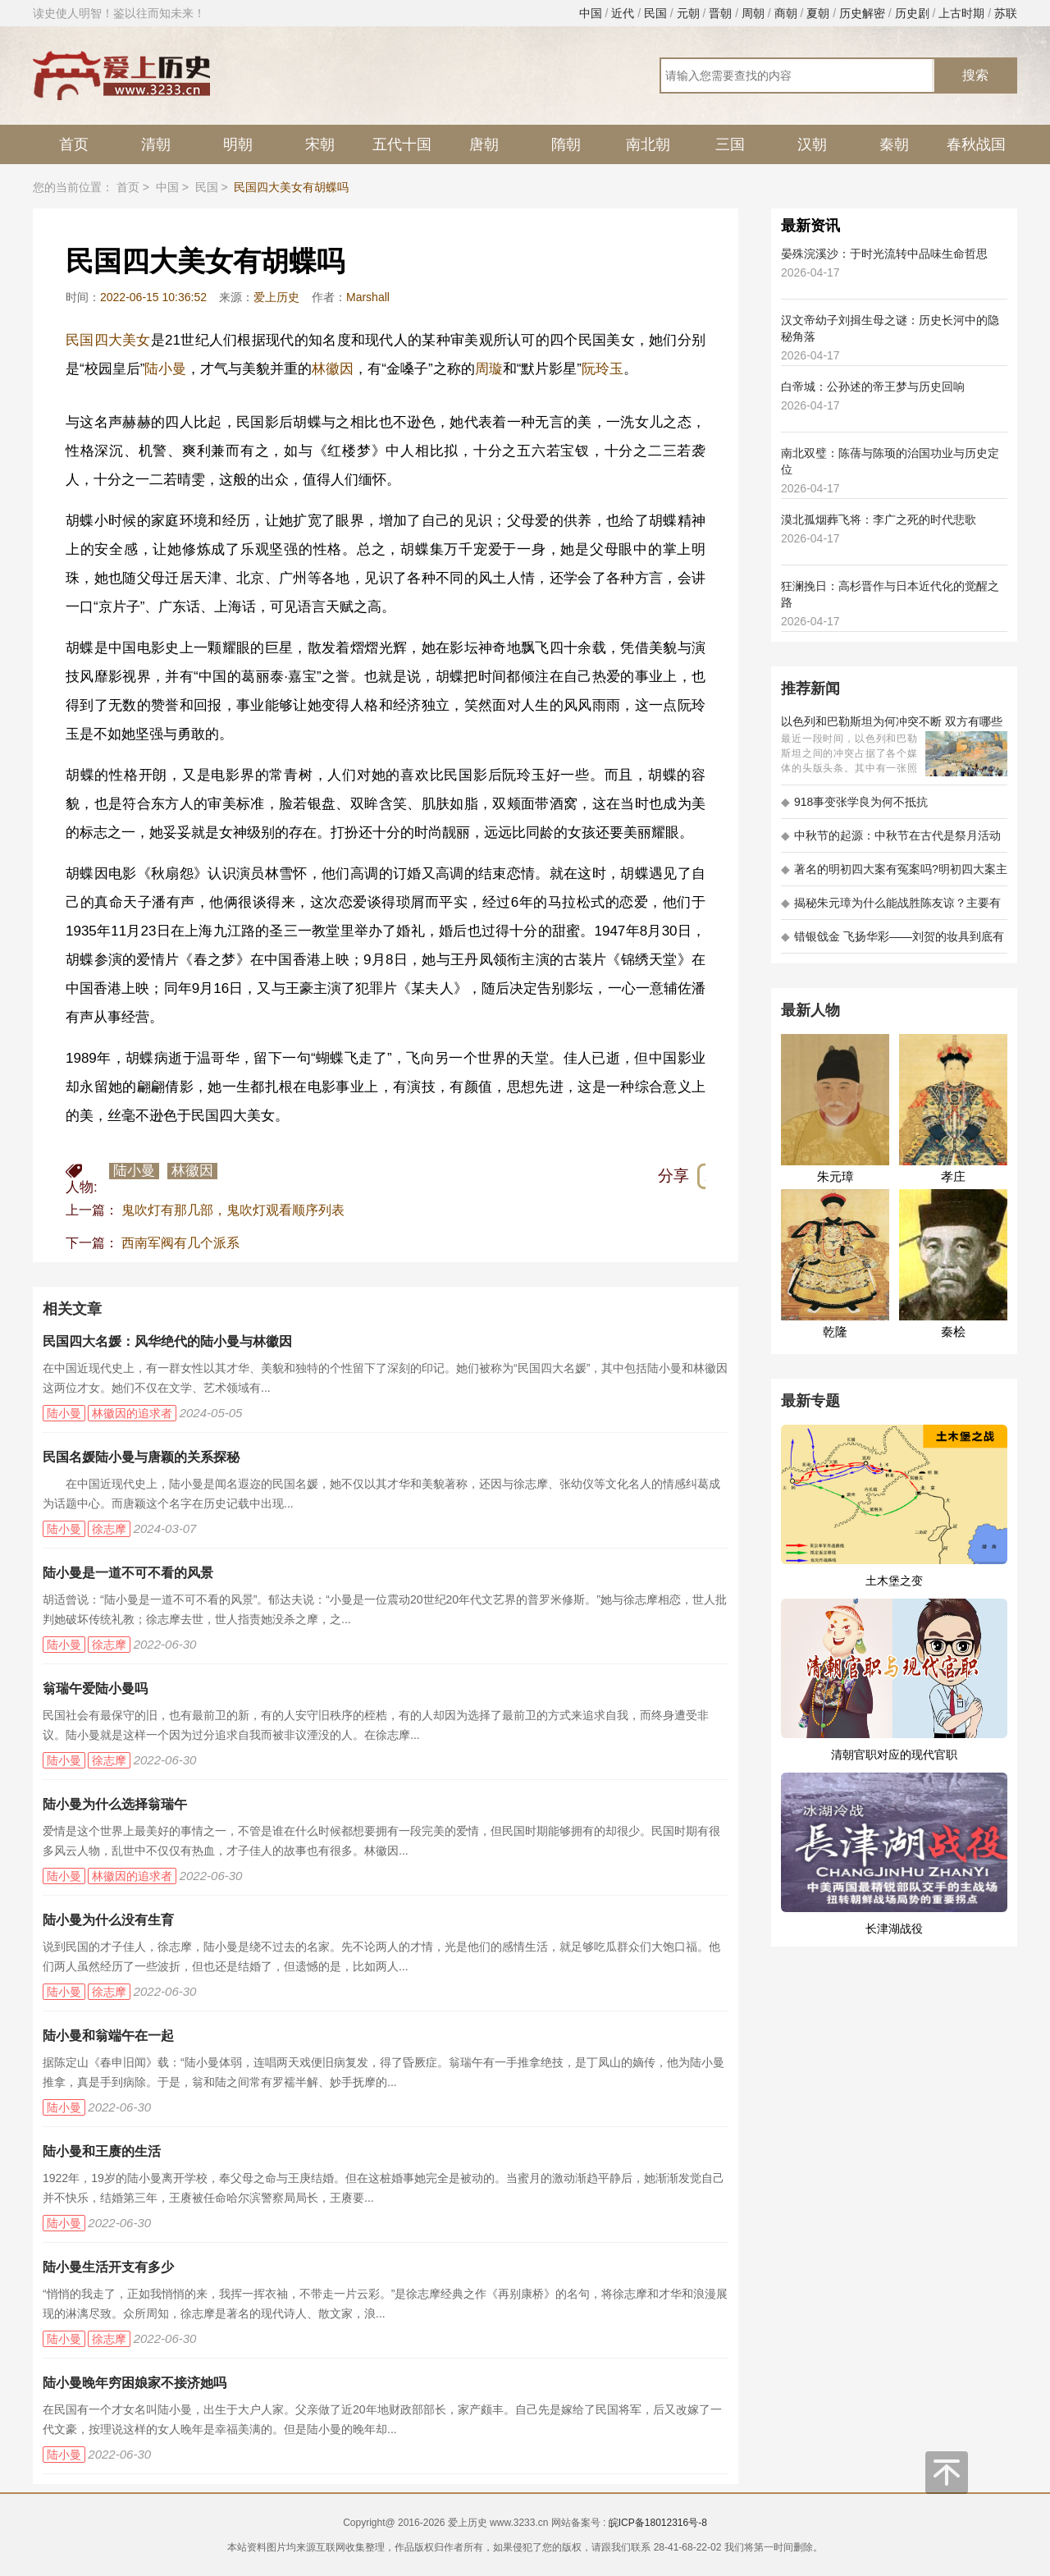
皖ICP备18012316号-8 (658, 2522)
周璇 (489, 369)
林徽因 (333, 369)
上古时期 (961, 13)
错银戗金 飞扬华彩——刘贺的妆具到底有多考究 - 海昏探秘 (892, 942)
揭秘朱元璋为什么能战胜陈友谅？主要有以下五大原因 (891, 908)
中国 (590, 13)
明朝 (238, 144)
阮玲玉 (602, 369)
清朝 (156, 144)
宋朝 (320, 144)
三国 (730, 144)
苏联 (1005, 13)
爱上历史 (276, 297)
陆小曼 (165, 369)
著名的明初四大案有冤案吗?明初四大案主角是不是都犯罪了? (894, 874)
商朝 (785, 13)
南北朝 (648, 144)
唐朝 (484, 144)
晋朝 (720, 13)
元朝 (688, 13)
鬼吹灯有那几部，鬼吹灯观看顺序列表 (233, 1210)
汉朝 (812, 144)
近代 (622, 13)
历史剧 (912, 13)
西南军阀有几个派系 (180, 1243)
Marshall (368, 297)
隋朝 (566, 144)
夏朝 (817, 13)
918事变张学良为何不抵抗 (854, 801)
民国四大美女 (108, 340)
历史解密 (862, 13)
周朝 (753, 13)
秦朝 (894, 144)
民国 (655, 13)
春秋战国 (976, 144)
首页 (74, 144)
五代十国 (401, 144)
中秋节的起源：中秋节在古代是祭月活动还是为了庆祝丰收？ (891, 841)
